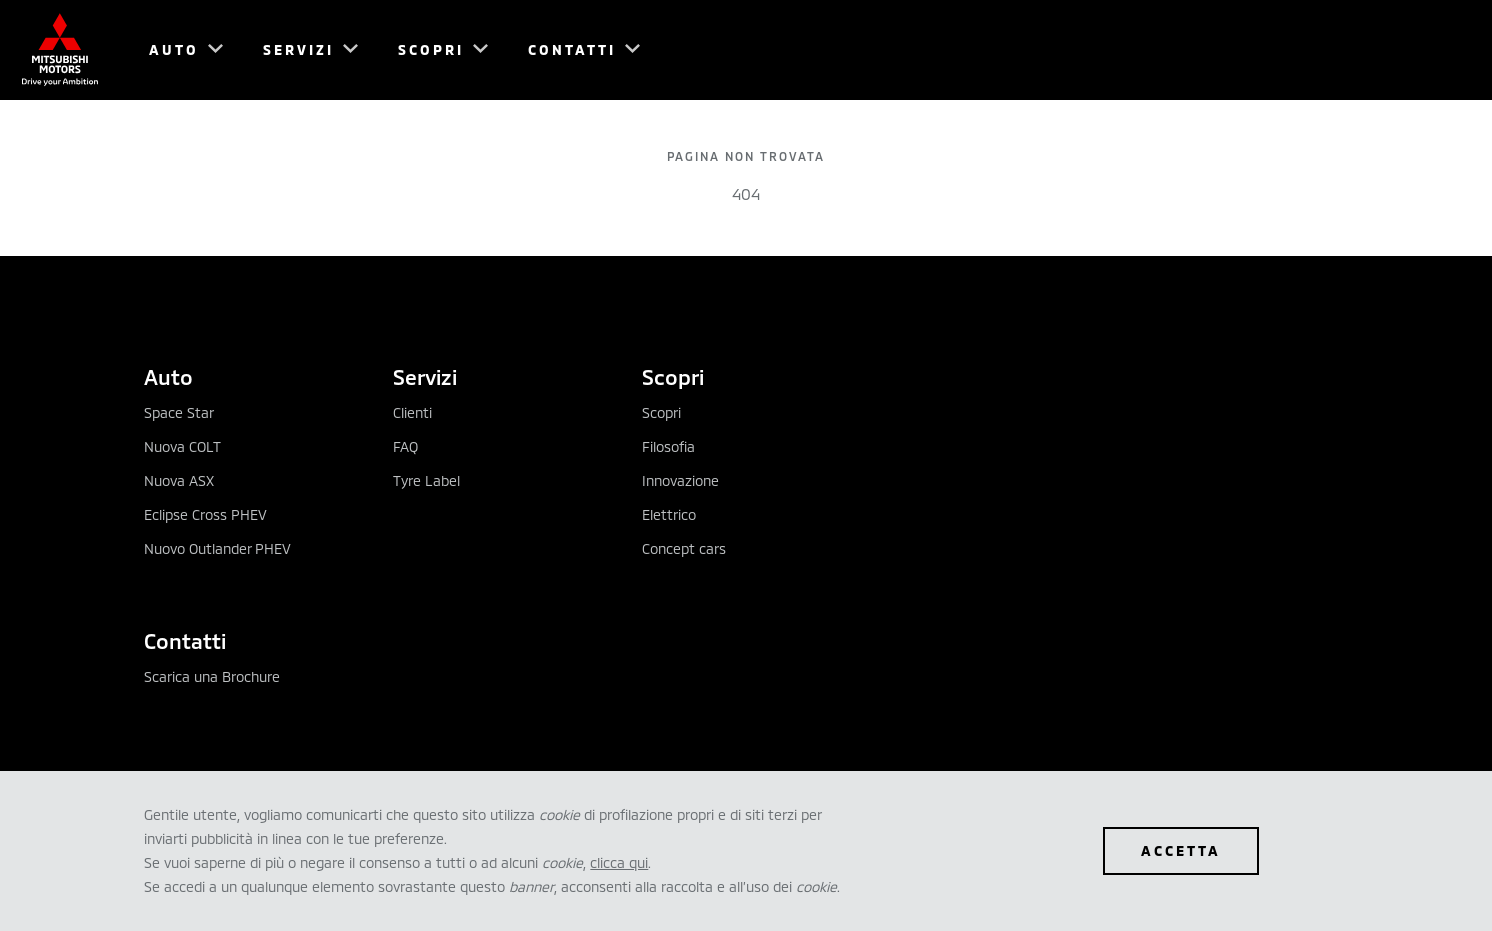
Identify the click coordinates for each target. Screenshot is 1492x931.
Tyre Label (426, 480)
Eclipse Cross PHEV (205, 514)
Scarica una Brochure (212, 676)
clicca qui (619, 862)
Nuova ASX (179, 480)
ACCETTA (1181, 850)
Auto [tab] (168, 376)
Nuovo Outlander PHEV (217, 548)
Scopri (661, 412)
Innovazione (680, 480)
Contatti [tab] (185, 640)
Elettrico (669, 514)
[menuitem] (177, 50)
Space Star (179, 412)
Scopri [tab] (673, 376)
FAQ (405, 446)
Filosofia (668, 446)
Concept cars (684, 548)
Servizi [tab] (425, 376)
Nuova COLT (182, 446)
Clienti (412, 412)
